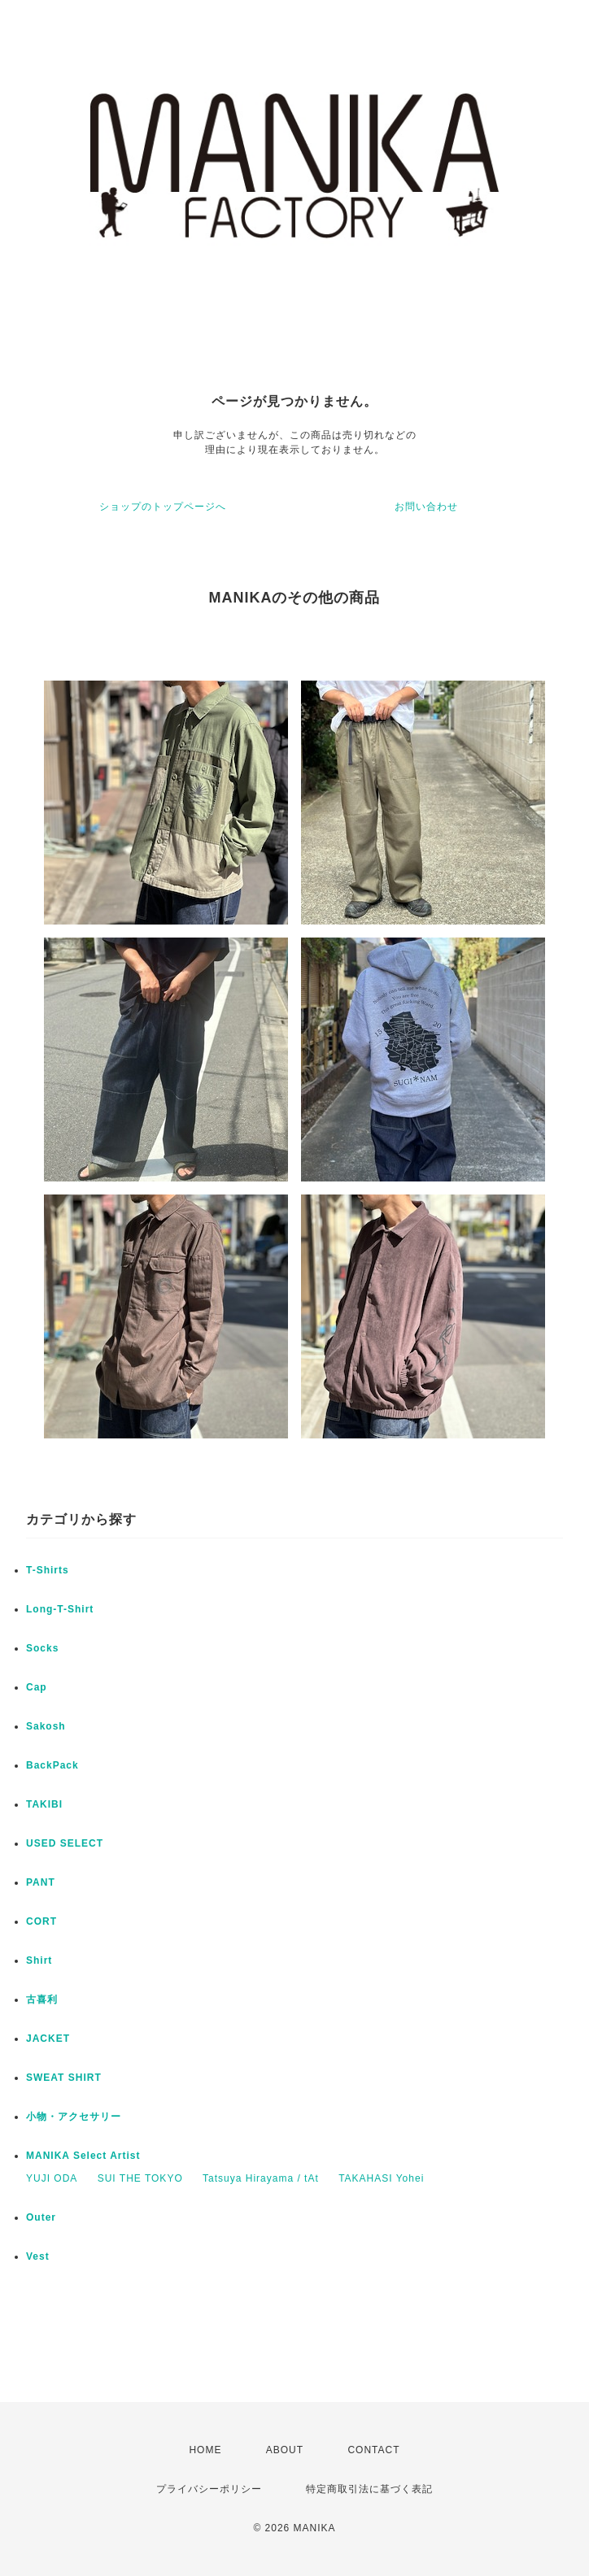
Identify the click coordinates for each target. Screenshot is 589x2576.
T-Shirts (47, 1570)
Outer (41, 2217)
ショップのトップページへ (162, 506)
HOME (205, 2450)
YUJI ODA (51, 2178)
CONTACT (373, 2450)
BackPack (52, 1765)
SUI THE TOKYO (140, 2178)
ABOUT (284, 2450)
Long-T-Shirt (60, 1609)
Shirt (39, 1960)
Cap (36, 1687)
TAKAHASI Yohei (381, 2178)
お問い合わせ (426, 506)
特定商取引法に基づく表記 (369, 2489)
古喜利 (42, 1999)
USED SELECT (64, 1843)
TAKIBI (44, 1804)
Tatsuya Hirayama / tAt (261, 2178)
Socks (42, 1648)
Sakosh (46, 1726)
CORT (41, 1921)
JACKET (48, 2038)
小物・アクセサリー (73, 2116)
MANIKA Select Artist (83, 2155)
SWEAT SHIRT (64, 2077)
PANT (40, 1882)
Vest (38, 2256)
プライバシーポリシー (209, 2489)
